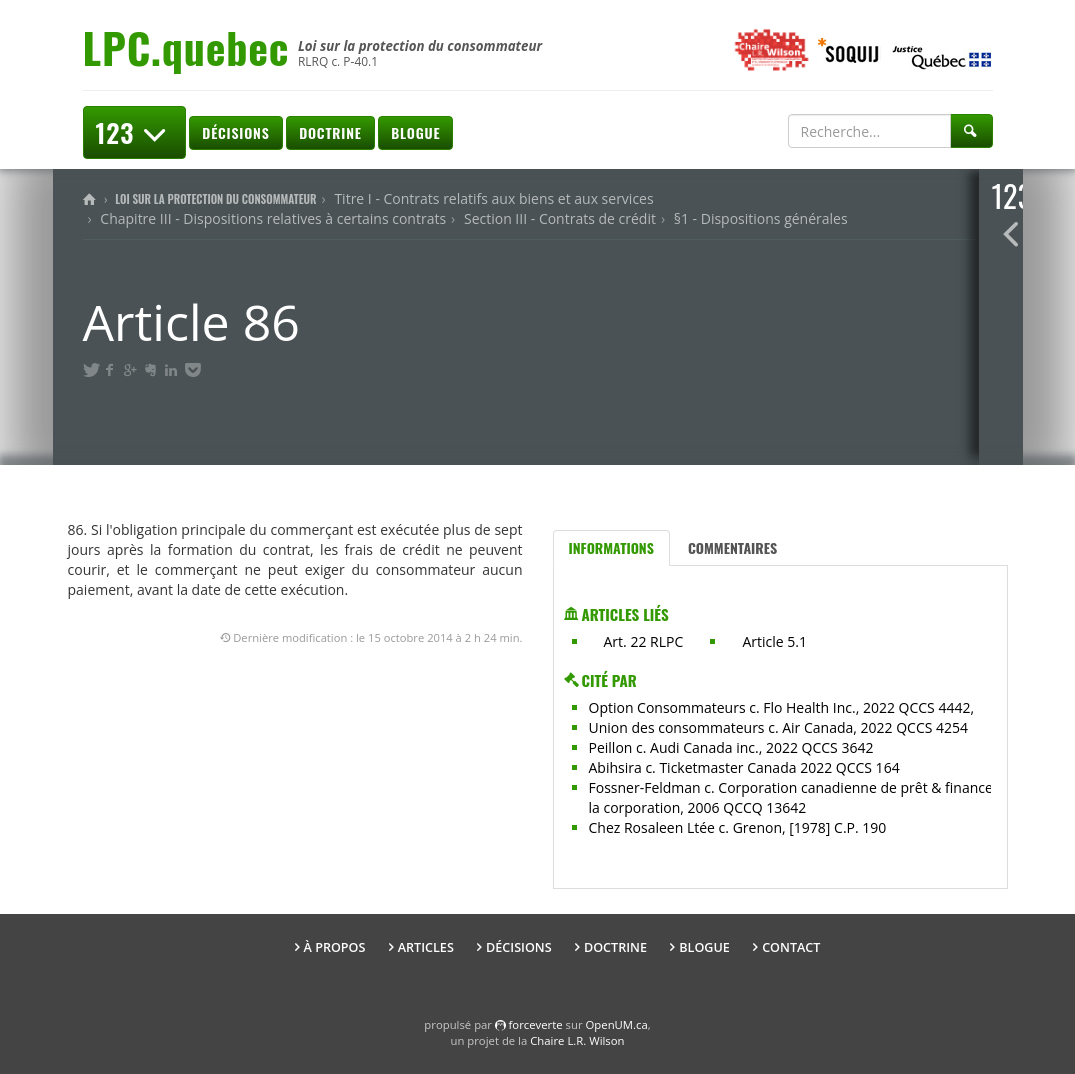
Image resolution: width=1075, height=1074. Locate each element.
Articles (426, 947)
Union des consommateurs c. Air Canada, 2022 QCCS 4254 (779, 727)
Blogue (415, 132)
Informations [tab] (611, 547)
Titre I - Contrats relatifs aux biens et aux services (493, 198)
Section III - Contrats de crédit (560, 218)
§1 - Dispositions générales (761, 218)
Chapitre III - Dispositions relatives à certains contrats (273, 218)
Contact (791, 947)
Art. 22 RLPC (644, 641)
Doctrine (330, 132)
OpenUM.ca (617, 1024)
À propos (335, 947)
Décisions (235, 132)
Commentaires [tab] (732, 547)
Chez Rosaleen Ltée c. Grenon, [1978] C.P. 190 (738, 827)
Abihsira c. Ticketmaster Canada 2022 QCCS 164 (744, 767)
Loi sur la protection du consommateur (215, 199)
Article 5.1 (774, 641)
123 (134, 132)
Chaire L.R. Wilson (577, 1040)
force (536, 1024)
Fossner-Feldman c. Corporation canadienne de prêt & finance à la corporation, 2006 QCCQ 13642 (797, 797)
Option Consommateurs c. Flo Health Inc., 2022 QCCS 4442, (782, 707)
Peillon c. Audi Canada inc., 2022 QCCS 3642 (731, 747)
